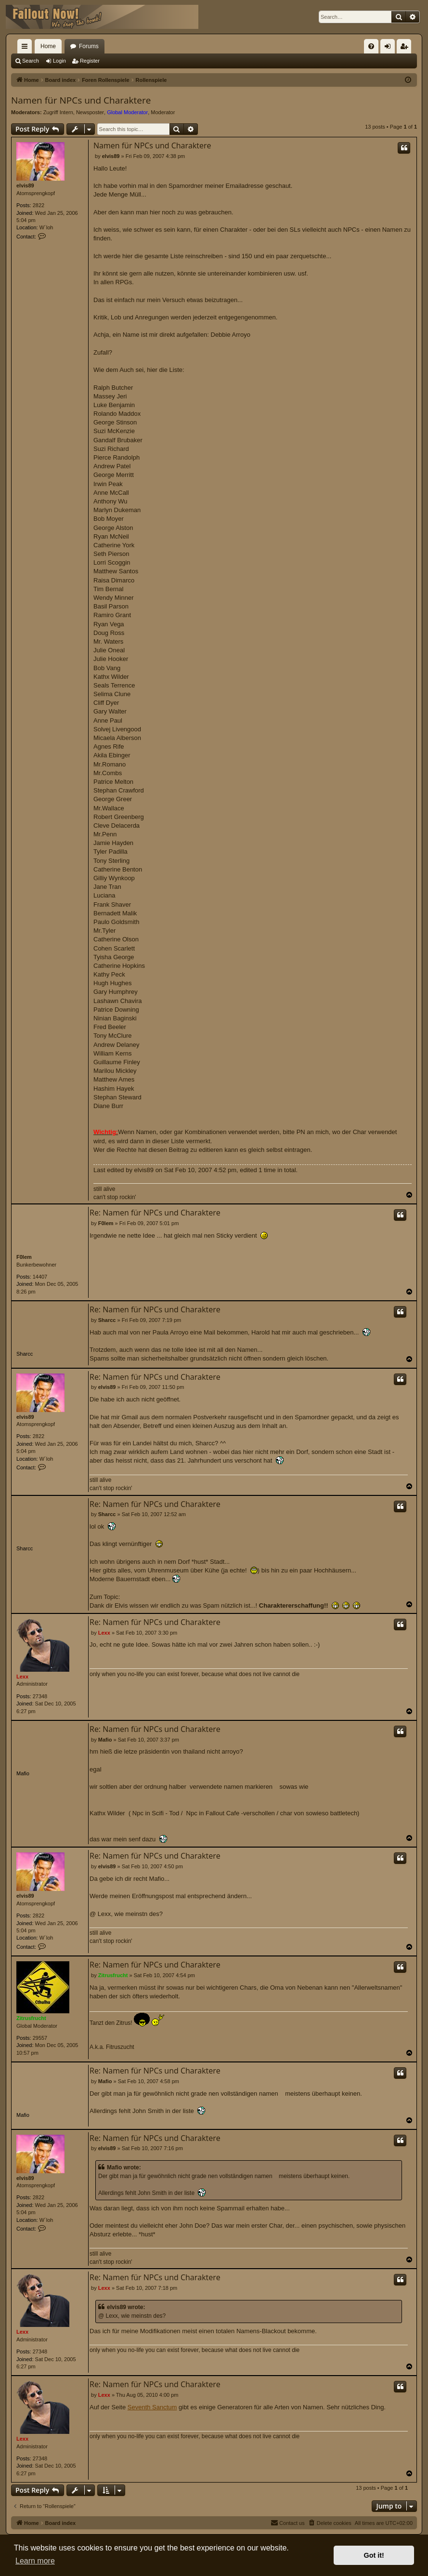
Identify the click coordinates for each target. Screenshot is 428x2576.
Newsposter (90, 112)
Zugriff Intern (58, 112)
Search (30, 61)
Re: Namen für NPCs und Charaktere (155, 1212)
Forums (89, 46)
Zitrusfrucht (31, 2018)
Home (48, 46)
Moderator (163, 112)
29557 (40, 2038)
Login (59, 61)
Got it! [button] (374, 2555)
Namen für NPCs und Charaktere (81, 100)
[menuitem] (371, 46)
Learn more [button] (35, 2561)
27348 (40, 1696)
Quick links (26, 48)
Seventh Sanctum (152, 2407)
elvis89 (25, 185)
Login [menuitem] (390, 48)
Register (90, 61)
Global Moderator (127, 112)
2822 (38, 205)
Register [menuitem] (406, 48)
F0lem (24, 1257)
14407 (40, 1277)
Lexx (22, 1676)
